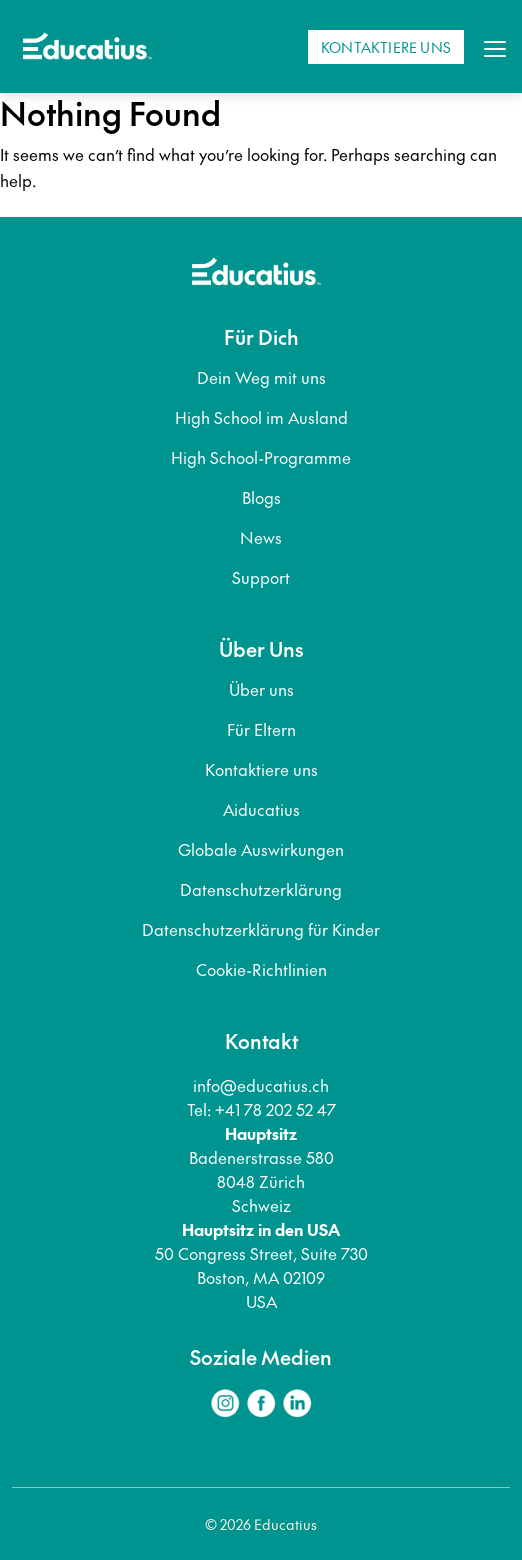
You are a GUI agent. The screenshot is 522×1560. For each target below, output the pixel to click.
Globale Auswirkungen (261, 849)
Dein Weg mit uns (261, 377)
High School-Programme (261, 457)
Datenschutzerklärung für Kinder (261, 929)
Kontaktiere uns (261, 769)
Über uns (261, 689)
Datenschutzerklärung (261, 889)
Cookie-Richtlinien (261, 969)
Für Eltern (261, 729)
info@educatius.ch (261, 1085)
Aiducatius (261, 809)
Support (261, 577)
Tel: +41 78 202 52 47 (261, 1109)
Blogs (261, 497)
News (261, 537)
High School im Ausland (261, 417)
